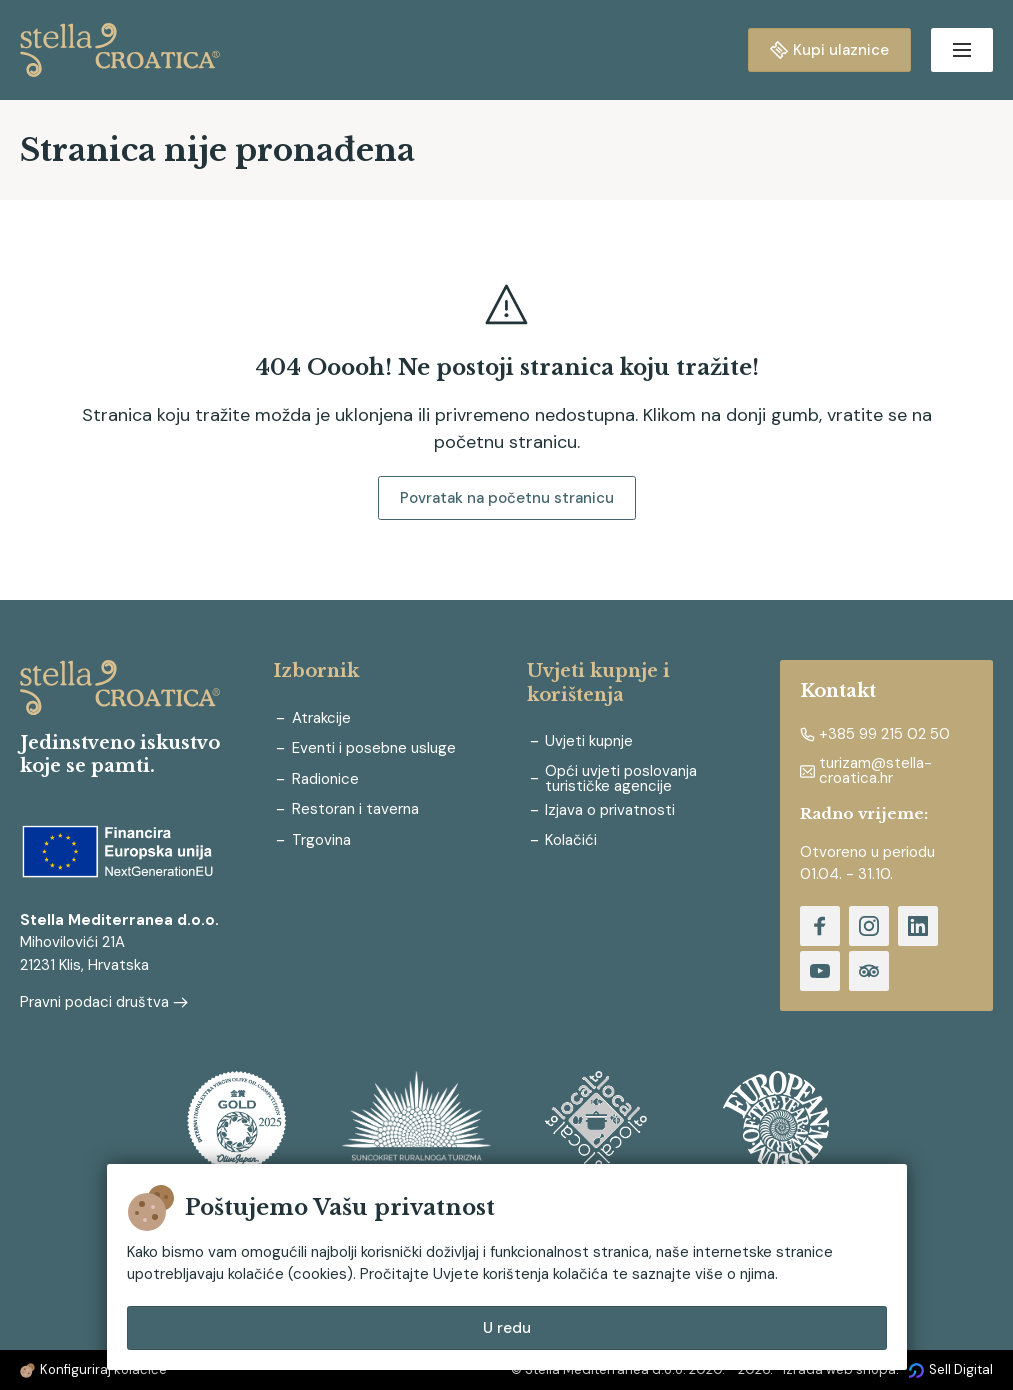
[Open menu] (962, 50)
